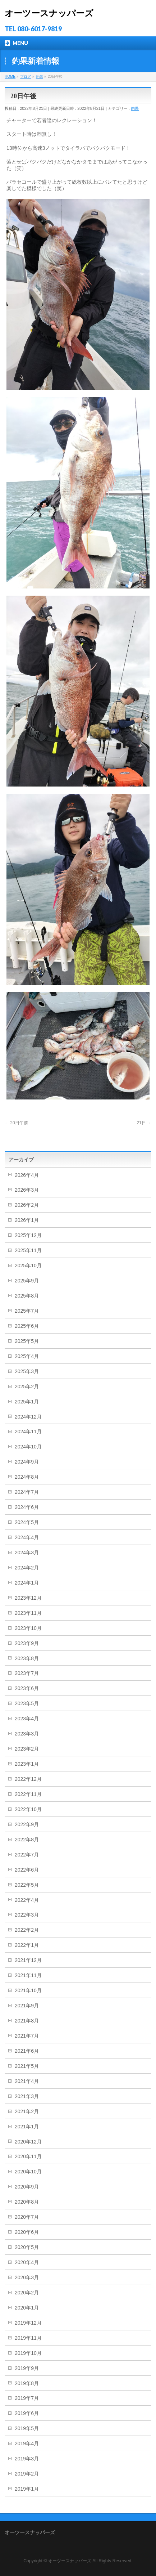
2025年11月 (28, 1250)
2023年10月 (28, 1628)
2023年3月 (27, 1734)
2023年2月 (27, 1749)
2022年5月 (27, 1885)
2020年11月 (28, 2156)
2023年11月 (28, 1613)
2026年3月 (27, 1190)
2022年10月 (28, 1809)
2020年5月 (27, 2247)
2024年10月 (28, 1447)
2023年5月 (27, 1703)
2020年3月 (27, 2277)
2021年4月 (27, 2081)
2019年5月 (27, 2428)
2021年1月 (27, 2126)
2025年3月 (27, 1371)
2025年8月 (27, 1296)
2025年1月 (27, 1402)
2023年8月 (27, 1658)
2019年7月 (27, 2398)
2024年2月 (27, 1568)
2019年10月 (28, 2353)
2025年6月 (27, 1326)
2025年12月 (28, 1235)
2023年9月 (27, 1643)
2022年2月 (27, 1930)
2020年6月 (27, 2232)
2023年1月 (27, 1764)
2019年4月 (27, 2443)
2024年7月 (27, 1492)
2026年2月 (27, 1205)
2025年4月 (27, 1356)
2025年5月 (27, 1341)
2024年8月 (27, 1477)
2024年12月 (28, 1417)
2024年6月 (27, 1507)
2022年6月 (27, 1870)
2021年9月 (27, 2005)
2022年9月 (27, 1824)
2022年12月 (28, 1779)
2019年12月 (28, 2323)
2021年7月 (27, 2036)
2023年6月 (27, 1688)
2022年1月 (27, 1945)
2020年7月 (27, 2217)
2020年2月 (27, 2292)
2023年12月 (28, 1598)
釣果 (135, 108)
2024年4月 (27, 1537)
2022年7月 (27, 1855)
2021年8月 (27, 2021)
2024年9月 (27, 1462)
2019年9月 (27, 2368)
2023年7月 (27, 1673)
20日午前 (16, 1122)
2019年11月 (28, 2338)
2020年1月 (27, 2308)
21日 (144, 1122)
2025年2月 (27, 1386)
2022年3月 (27, 1915)
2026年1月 (27, 1220)
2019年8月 (27, 2383)
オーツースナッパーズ (49, 13)
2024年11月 (28, 1431)
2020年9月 (27, 2187)
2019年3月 (27, 2458)
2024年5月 (27, 1522)
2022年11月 (28, 1794)
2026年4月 (27, 1175)
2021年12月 (28, 1960)
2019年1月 (27, 2489)
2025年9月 (27, 1280)
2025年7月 (27, 1311)
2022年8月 (27, 1839)
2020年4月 (27, 2262)
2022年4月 (27, 1900)
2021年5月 (27, 2066)
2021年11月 (28, 1975)
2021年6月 (27, 2051)
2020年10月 (28, 2171)
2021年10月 (28, 1990)
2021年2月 (27, 2111)
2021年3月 (27, 2096)
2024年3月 (27, 1552)
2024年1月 (27, 1583)
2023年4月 (27, 1718)
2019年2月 (27, 2474)
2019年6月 (27, 2413)
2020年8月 (27, 2202)
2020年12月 (28, 2142)
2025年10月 (28, 1265)
